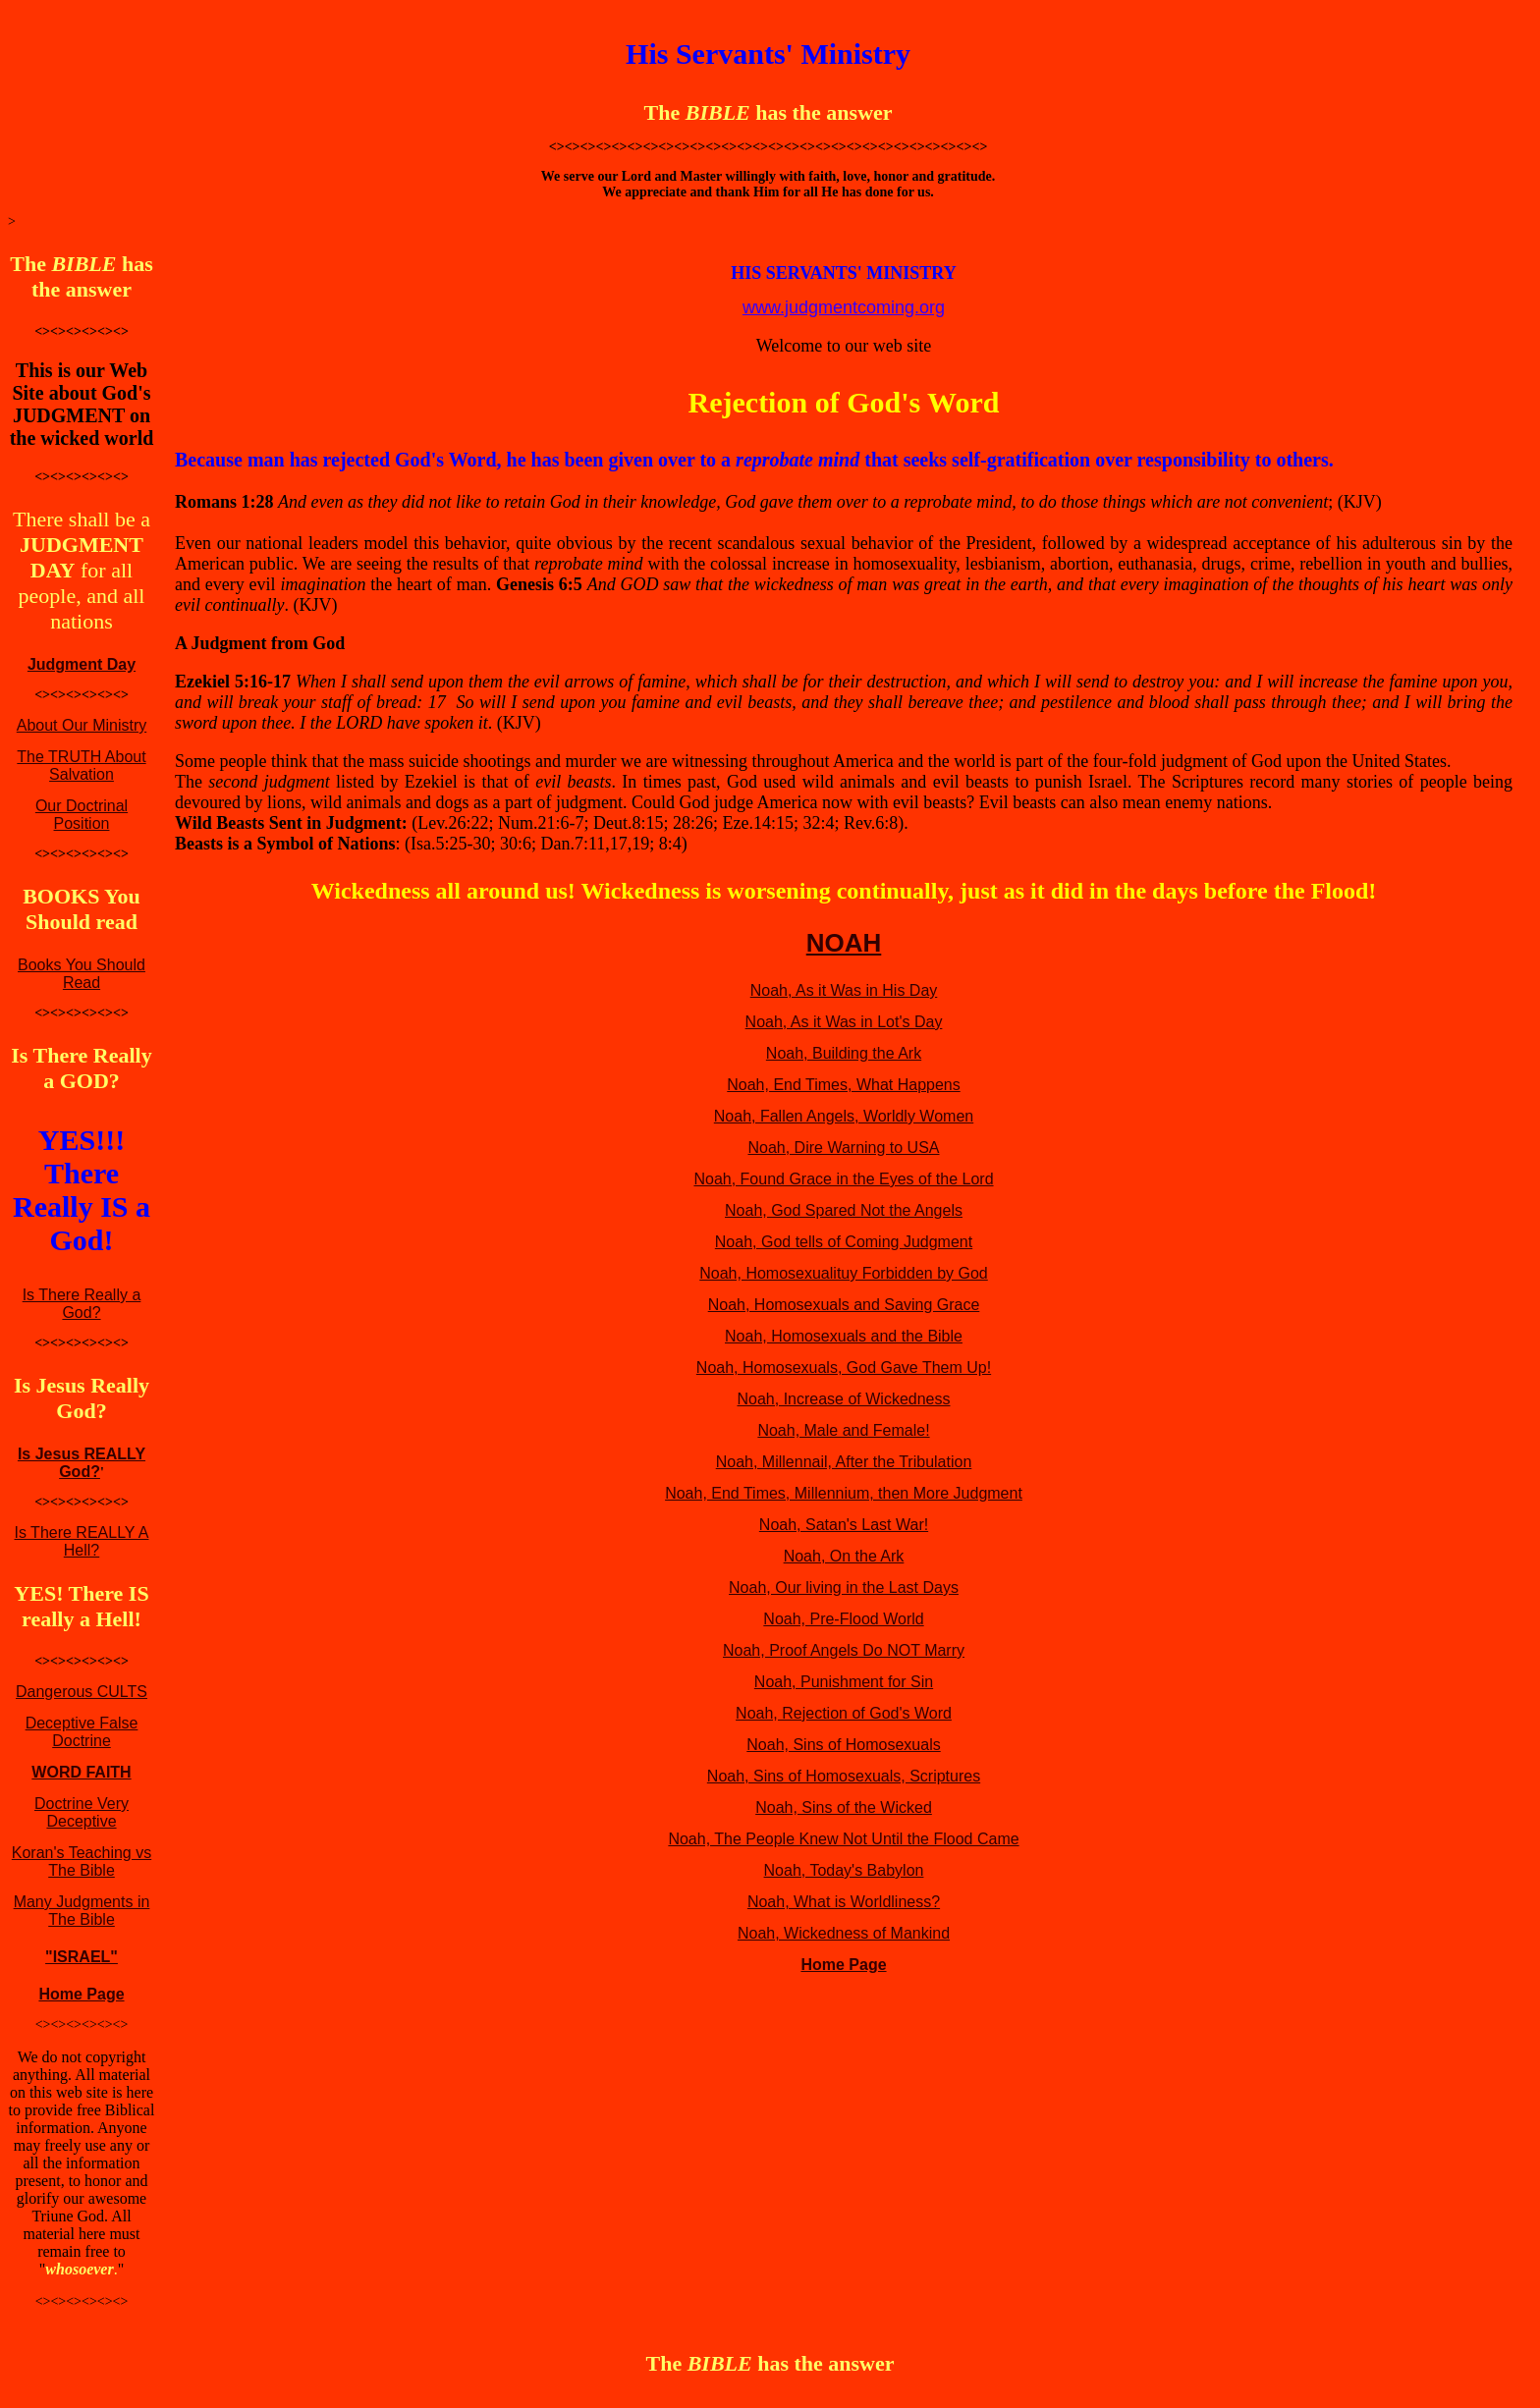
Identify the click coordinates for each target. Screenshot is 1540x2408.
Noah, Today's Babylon (844, 1870)
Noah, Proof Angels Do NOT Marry (843, 1650)
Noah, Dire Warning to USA (843, 1147)
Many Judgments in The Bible (82, 1910)
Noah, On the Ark (844, 1556)
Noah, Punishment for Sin (843, 1681)
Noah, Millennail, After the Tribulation (844, 1461)
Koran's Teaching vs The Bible (81, 1861)
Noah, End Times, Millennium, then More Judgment (843, 1493)
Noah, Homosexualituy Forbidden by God (843, 1273)
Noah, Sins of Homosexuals (843, 1744)
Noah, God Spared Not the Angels (843, 1210)
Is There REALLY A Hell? (82, 1541)
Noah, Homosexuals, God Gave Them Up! (843, 1367)
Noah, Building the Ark (843, 1053)
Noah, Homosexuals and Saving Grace (844, 1304)
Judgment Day (82, 664)
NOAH (844, 943)
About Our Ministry (81, 725)
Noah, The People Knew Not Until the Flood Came (843, 1839)
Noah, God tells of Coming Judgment (843, 1241)
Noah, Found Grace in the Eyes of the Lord (843, 1179)
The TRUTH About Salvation (81, 765)
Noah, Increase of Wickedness (844, 1399)
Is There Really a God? (82, 1303)
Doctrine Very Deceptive (81, 1812)
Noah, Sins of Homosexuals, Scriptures (843, 1776)
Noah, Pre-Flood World (843, 1619)
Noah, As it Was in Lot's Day (844, 1021)
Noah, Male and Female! (843, 1430)
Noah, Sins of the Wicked (843, 1807)
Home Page (81, 1994)
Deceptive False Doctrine (82, 1732)
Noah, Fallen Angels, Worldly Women (843, 1116)
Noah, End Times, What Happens (843, 1084)
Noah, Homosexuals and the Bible (843, 1336)
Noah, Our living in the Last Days (844, 1587)
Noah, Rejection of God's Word (844, 1713)
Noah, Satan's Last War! (843, 1524)
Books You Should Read (81, 974)
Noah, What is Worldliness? (843, 1901)
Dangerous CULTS (81, 1691)
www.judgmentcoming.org (843, 307)
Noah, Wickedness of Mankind (844, 1933)
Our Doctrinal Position (81, 814)
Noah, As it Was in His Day (844, 990)
